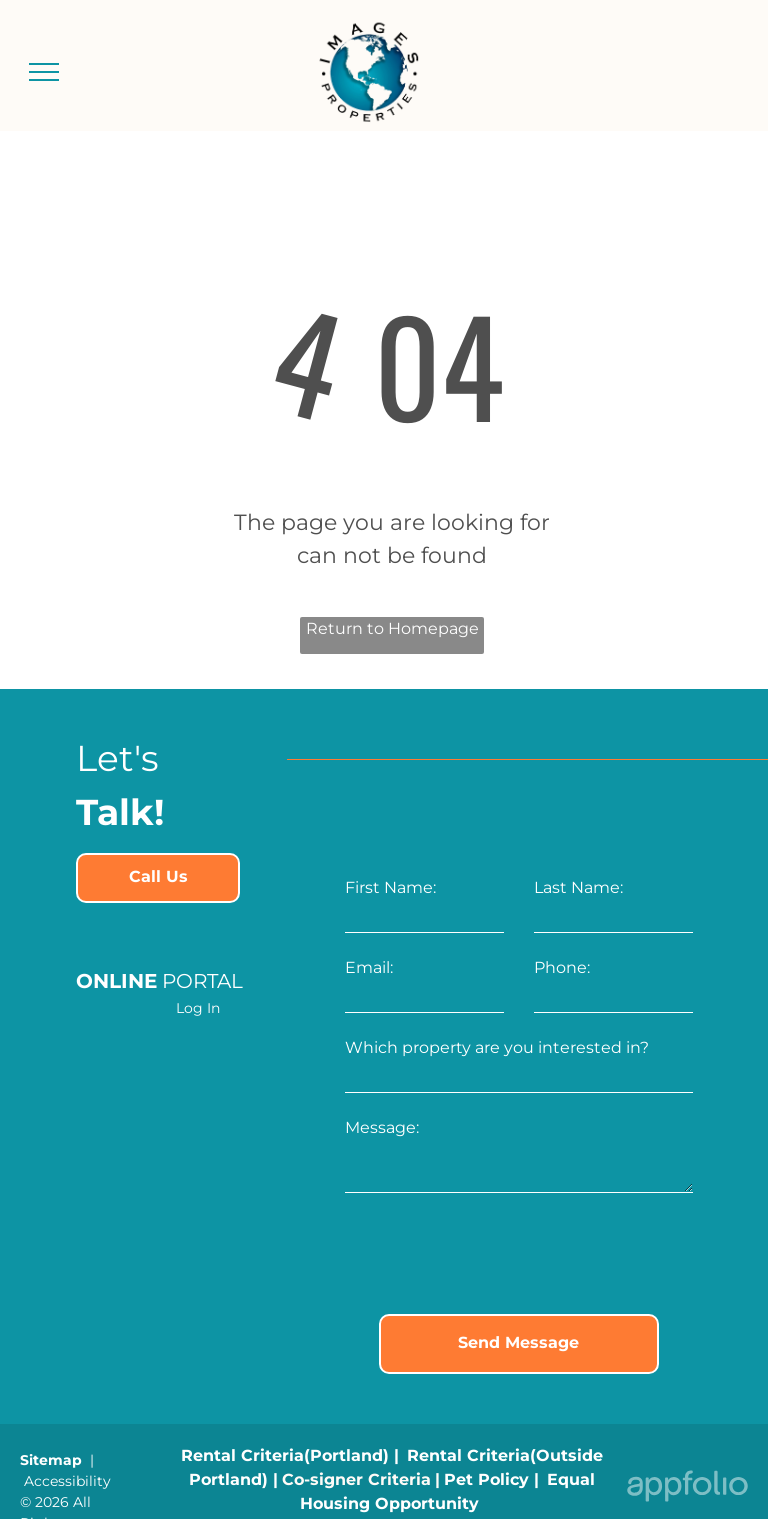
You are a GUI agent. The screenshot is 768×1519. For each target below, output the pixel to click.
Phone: (562, 967)
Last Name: (578, 887)
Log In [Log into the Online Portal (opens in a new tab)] (198, 1008)
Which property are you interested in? (497, 1047)
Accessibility (67, 1481)
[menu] (44, 72)
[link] (158, 878)
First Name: (390, 887)
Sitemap (51, 1460)
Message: (382, 1127)
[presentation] (497, 1255)
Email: (369, 967)
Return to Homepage (392, 628)
